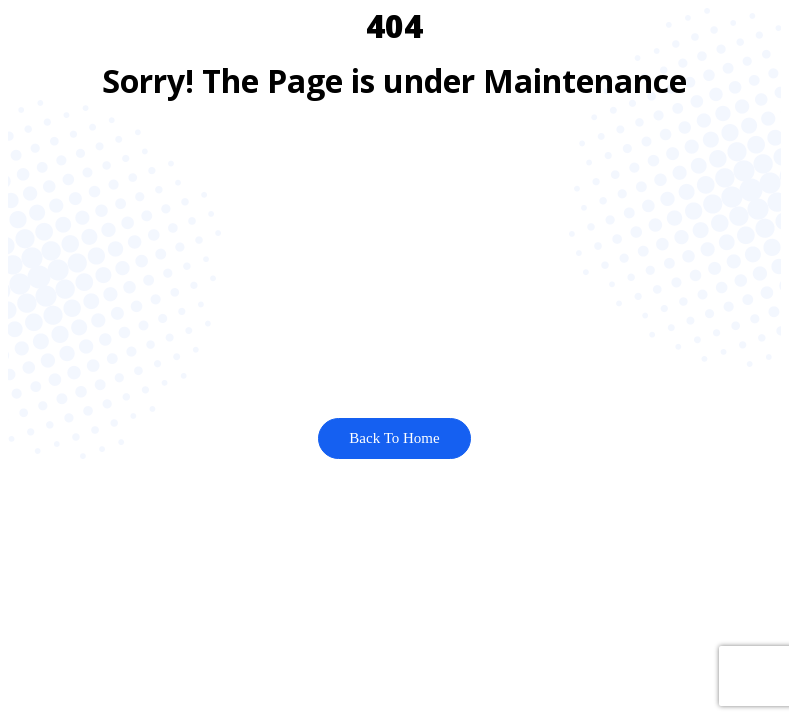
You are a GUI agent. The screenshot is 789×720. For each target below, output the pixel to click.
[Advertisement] (394, 258)
